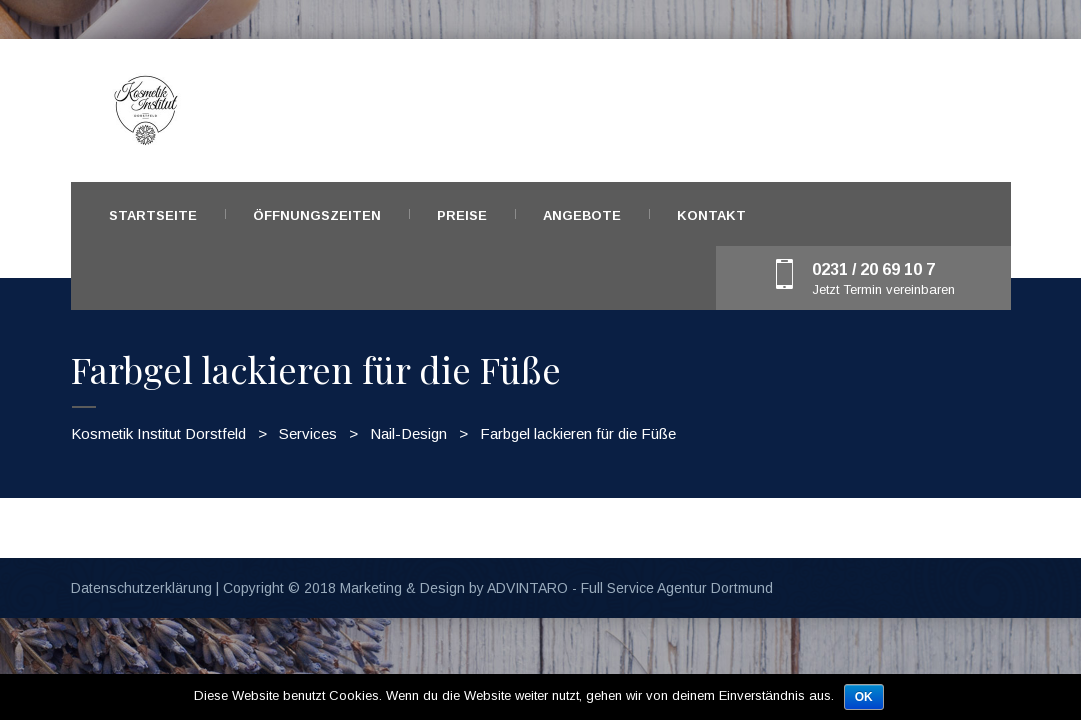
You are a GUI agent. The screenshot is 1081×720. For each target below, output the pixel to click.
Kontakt (711, 215)
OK (864, 697)
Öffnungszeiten (317, 215)
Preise (462, 215)
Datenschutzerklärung (141, 588)
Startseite (153, 215)
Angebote (582, 215)
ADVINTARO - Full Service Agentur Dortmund (630, 588)
